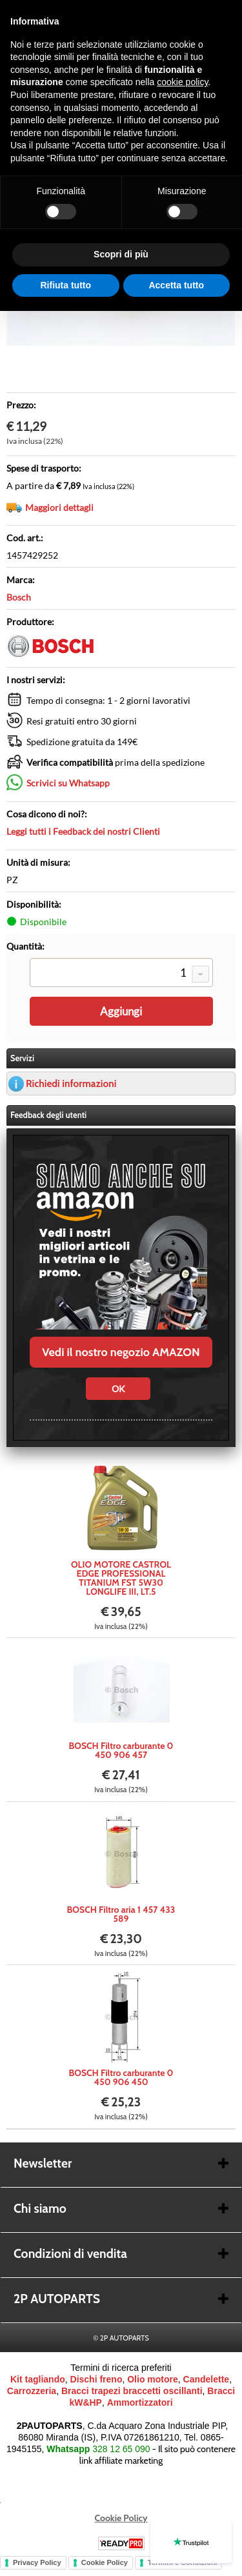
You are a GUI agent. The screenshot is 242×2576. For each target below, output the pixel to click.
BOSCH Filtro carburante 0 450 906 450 (121, 2077)
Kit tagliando (37, 2379)
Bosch (18, 597)
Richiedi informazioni (71, 1083)
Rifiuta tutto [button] (65, 285)
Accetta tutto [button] (176, 285)
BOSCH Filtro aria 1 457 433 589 (121, 1914)
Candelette (206, 2379)
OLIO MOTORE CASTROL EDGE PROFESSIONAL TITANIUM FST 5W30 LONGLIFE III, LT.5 (121, 1578)
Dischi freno (96, 2379)
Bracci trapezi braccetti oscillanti (132, 2391)
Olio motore (152, 2379)
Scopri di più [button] (121, 254)
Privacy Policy (37, 2562)
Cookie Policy (121, 2518)
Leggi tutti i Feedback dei (83, 831)
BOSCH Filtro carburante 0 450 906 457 (121, 1750)
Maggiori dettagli (59, 507)
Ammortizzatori (140, 2402)
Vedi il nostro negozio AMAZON (120, 1352)
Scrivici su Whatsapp (68, 782)
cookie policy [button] (182, 82)
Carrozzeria (31, 2391)
